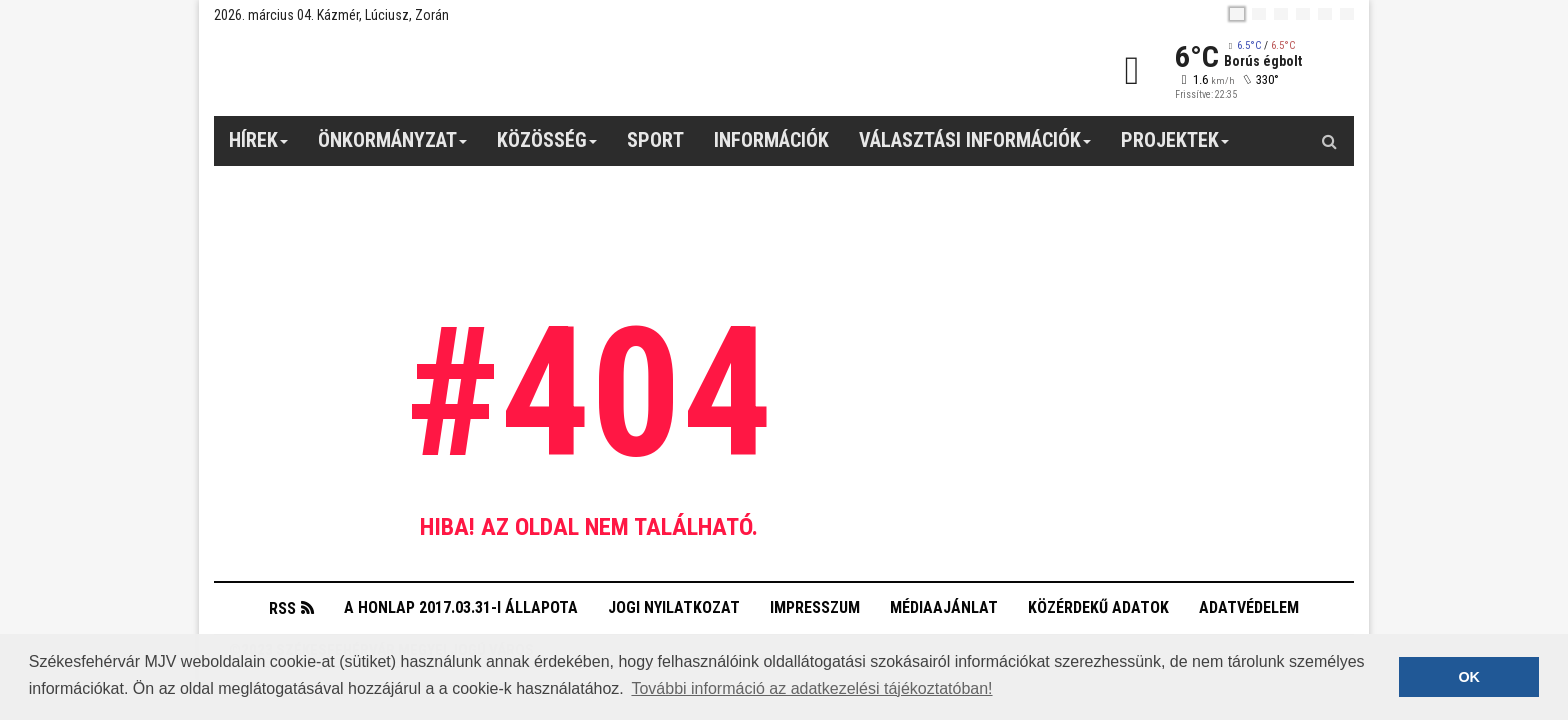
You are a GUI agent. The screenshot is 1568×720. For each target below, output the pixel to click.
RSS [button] (282, 608)
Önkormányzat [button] (393, 147)
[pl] (1281, 14)
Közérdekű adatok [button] (1098, 607)
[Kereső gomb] (1329, 141)
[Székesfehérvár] (398, 70)
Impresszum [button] (815, 607)
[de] (1303, 14)
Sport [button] (655, 140)
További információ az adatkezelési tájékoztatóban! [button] (811, 688)
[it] (1325, 14)
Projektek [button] (1175, 147)
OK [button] (1469, 677)
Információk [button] (771, 140)
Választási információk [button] (975, 147)
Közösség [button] (547, 147)
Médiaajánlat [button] (944, 607)
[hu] (1237, 14)
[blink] (1347, 14)
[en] (1259, 14)
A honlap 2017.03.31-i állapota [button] (461, 607)
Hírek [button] (259, 147)
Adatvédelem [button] (1249, 607)
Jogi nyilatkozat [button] (674, 607)
